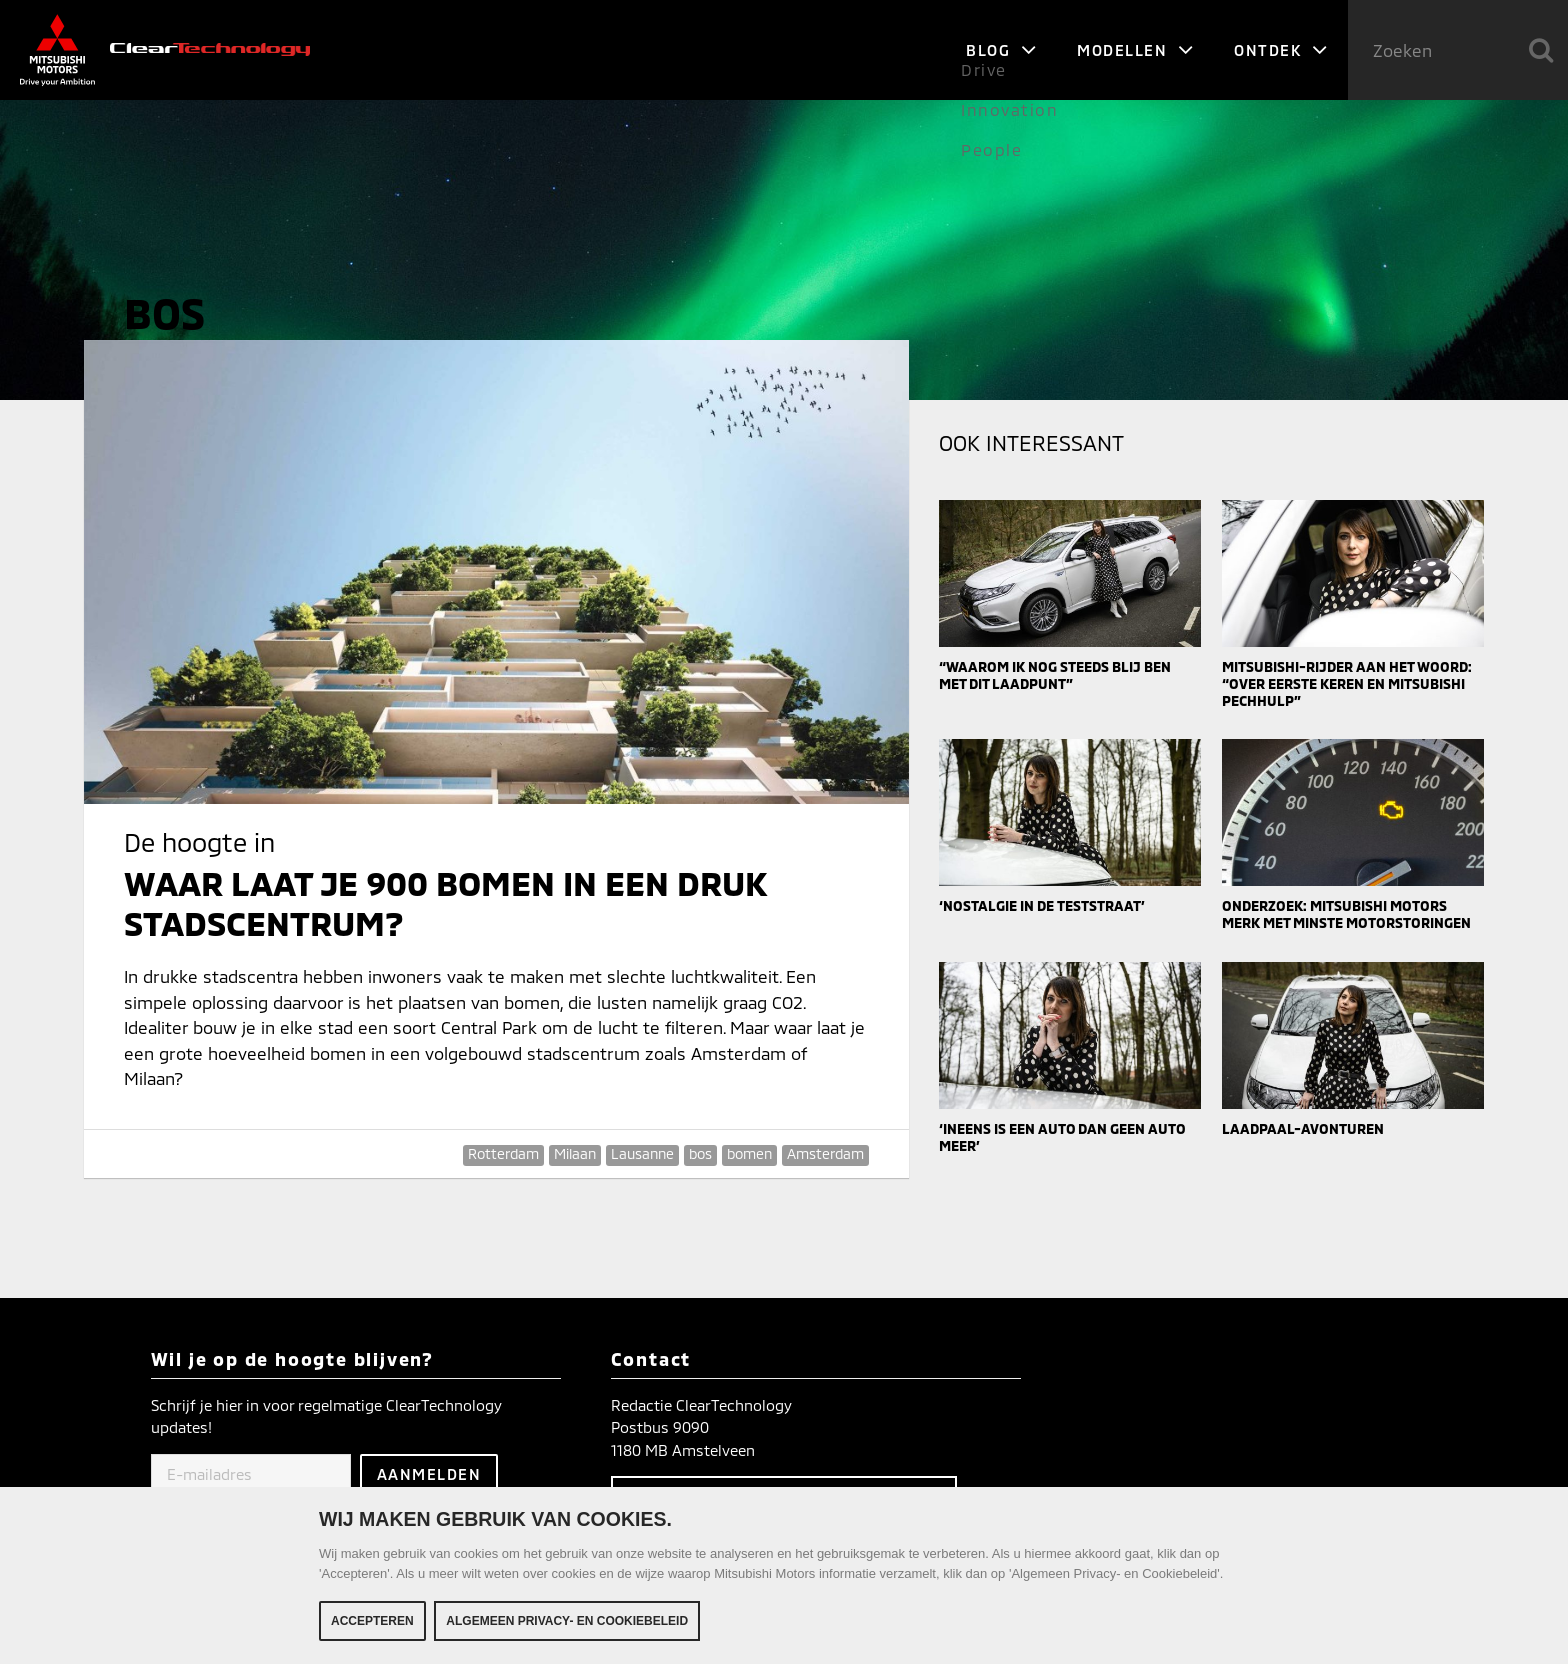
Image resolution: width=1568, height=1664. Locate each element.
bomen (749, 1153)
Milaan (575, 1153)
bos (700, 1153)
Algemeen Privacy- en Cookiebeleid (567, 1621)
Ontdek (1281, 50)
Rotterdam (503, 1153)
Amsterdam (825, 1153)
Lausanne (642, 1153)
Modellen (1135, 50)
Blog (1001, 50)
